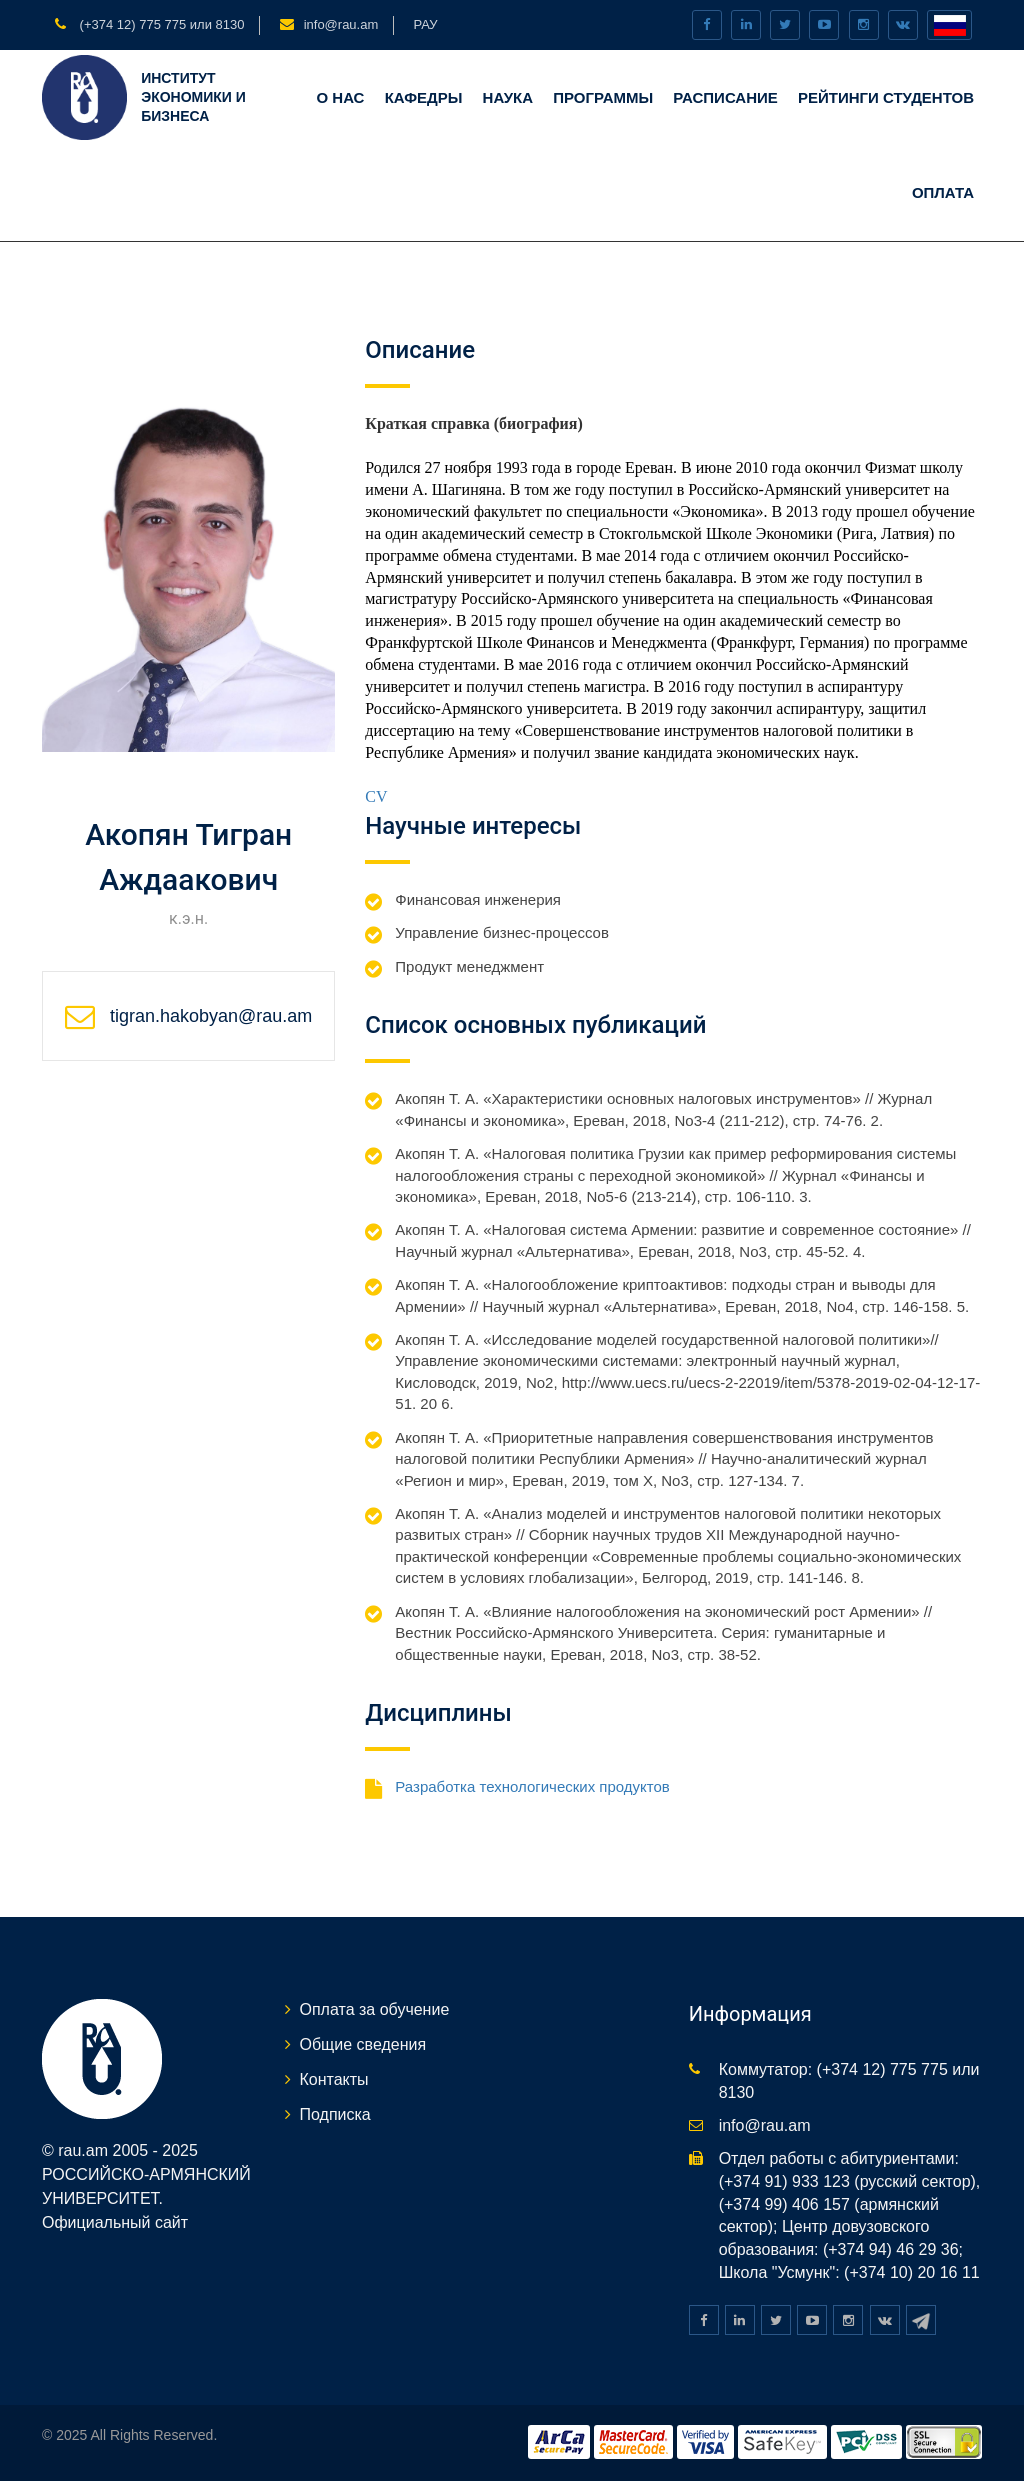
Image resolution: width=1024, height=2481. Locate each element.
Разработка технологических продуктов (532, 1786)
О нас (340, 97)
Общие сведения (363, 2044)
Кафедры (424, 97)
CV (376, 796)
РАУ (425, 24)
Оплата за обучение (375, 2009)
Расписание (725, 97)
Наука (508, 97)
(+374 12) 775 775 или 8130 (160, 24)
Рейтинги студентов (886, 97)
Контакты (334, 2079)
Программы (603, 97)
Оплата (943, 192)
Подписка (335, 2114)
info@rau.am (341, 24)
